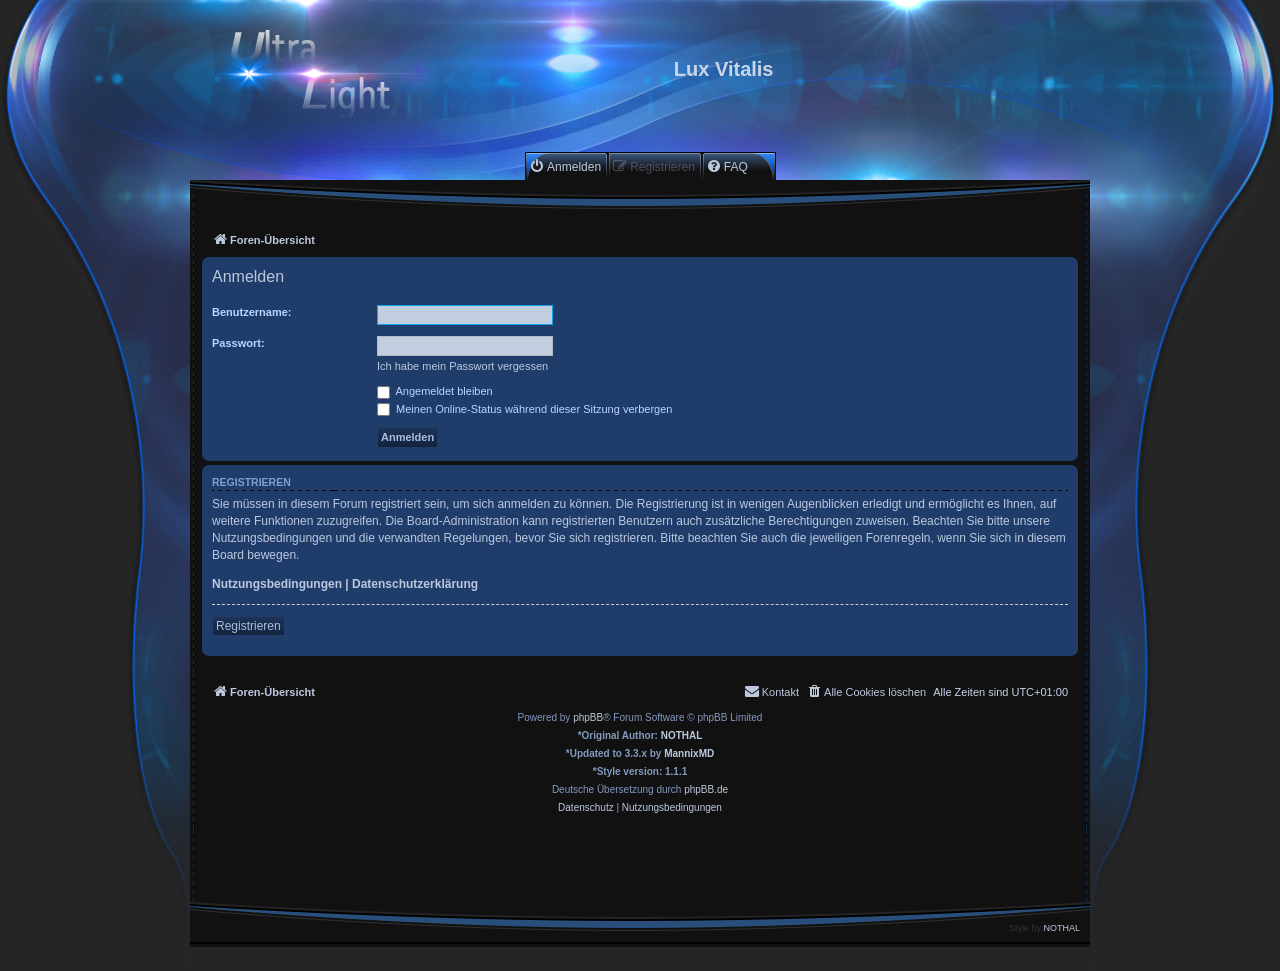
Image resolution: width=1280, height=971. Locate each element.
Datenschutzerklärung (415, 584)
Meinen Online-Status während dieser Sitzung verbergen (524, 409)
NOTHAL (682, 735)
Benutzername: (251, 312)
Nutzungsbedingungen (277, 584)
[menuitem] (565, 166)
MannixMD (689, 753)
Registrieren (248, 626)
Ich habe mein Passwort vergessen (462, 366)
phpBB (588, 717)
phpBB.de (706, 789)
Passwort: (238, 343)
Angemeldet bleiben (435, 391)
